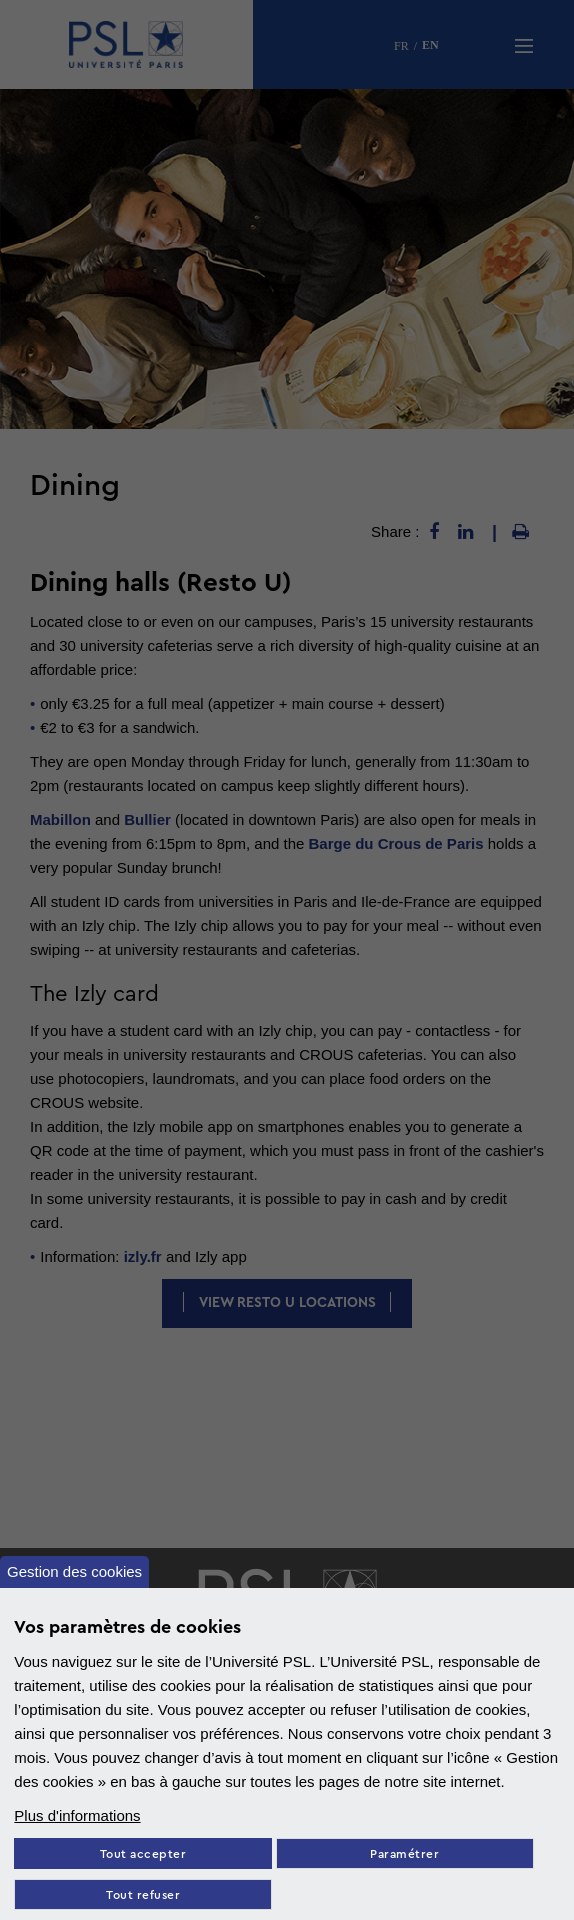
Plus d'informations (77, 1815)
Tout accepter (143, 1854)
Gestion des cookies (74, 1571)
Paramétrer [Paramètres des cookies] (404, 1854)
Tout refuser (143, 1895)
